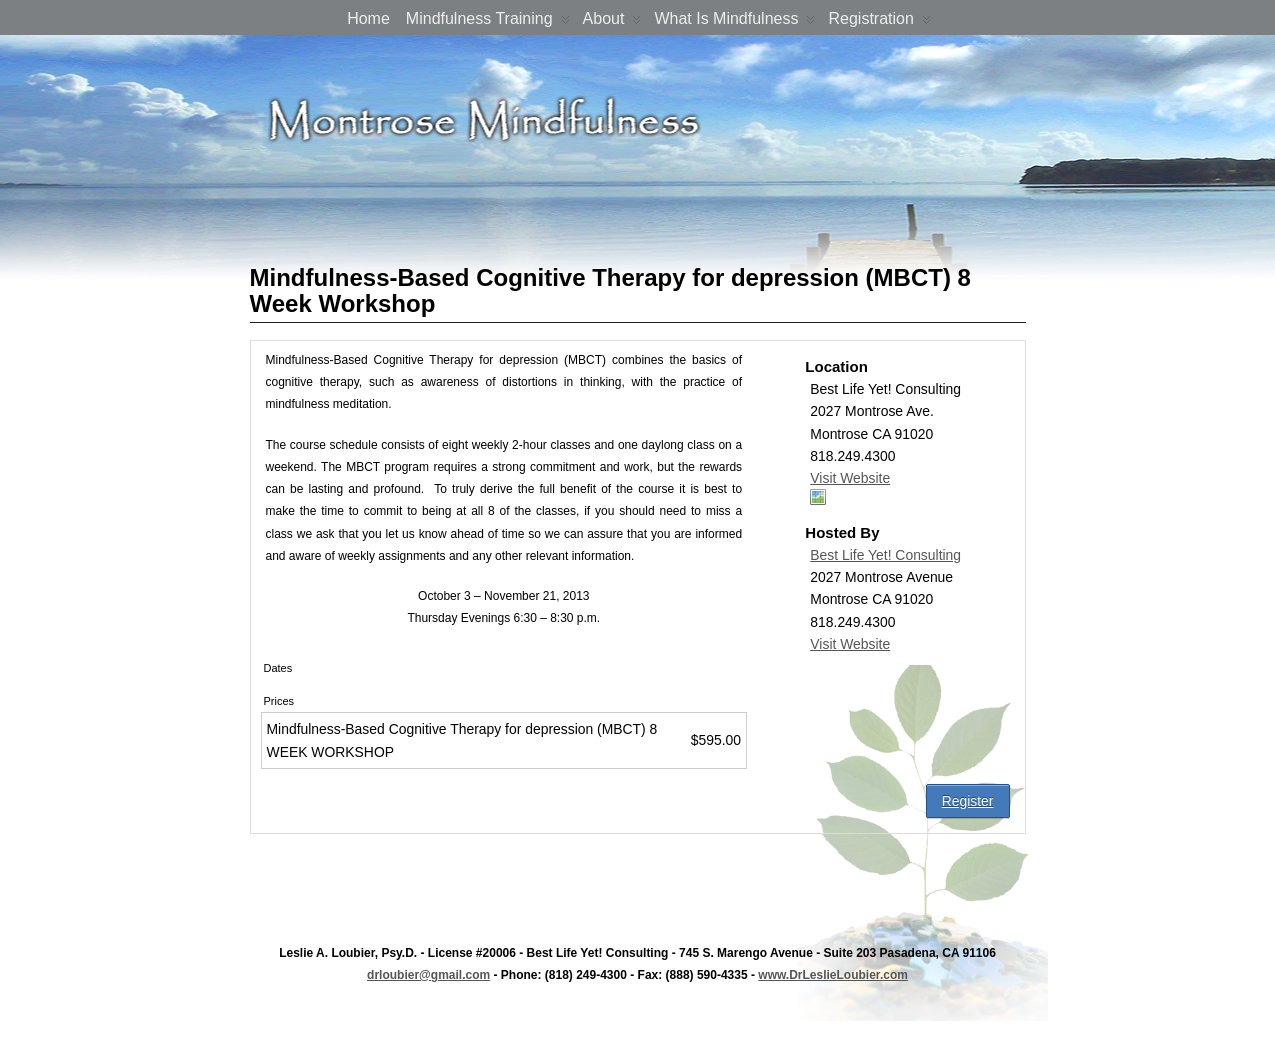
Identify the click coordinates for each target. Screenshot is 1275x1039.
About (612, 22)
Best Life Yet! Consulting (885, 555)
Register (968, 801)
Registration (879, 22)
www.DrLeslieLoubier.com (833, 975)
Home (368, 18)
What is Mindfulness (734, 22)
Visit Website (850, 478)
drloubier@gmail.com (428, 975)
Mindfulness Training (488, 22)
